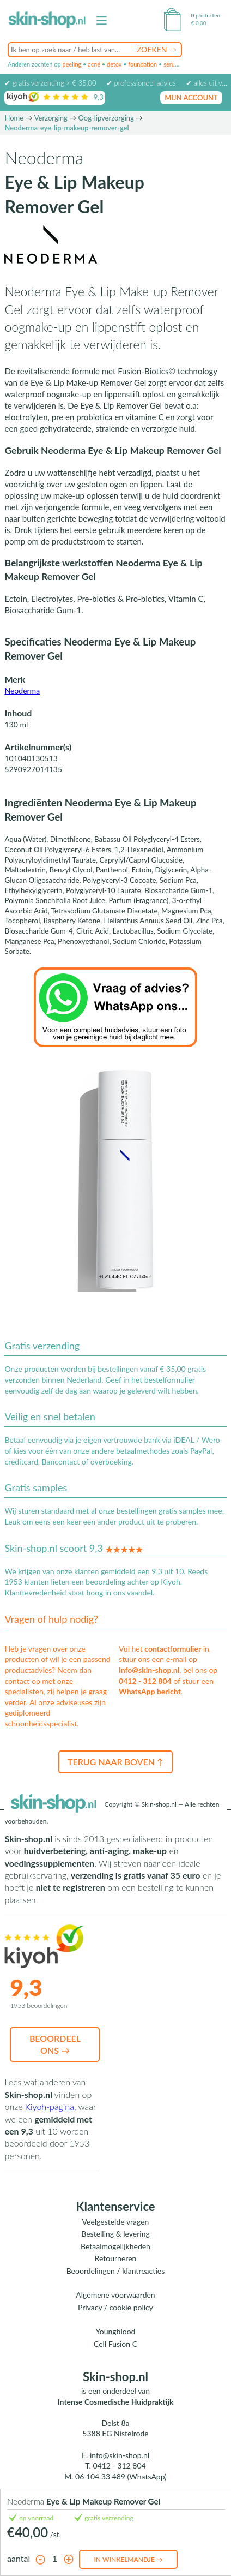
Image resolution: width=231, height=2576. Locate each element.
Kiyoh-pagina (49, 2106)
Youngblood (116, 2331)
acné (94, 64)
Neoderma (22, 690)
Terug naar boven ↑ (115, 1761)
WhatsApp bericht (150, 1691)
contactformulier (172, 1648)
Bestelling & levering (115, 2233)
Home (13, 117)
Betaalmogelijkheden (115, 2246)
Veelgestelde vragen (115, 2221)
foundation (142, 64)
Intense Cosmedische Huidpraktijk (116, 2401)
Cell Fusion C (115, 2343)
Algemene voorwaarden (115, 2294)
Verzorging (51, 117)
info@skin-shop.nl (149, 1670)
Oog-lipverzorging (105, 117)
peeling (71, 64)
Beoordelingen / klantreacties (115, 2270)
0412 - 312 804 (145, 1681)
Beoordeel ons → (55, 2044)
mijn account (191, 97)
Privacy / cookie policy (115, 2307)
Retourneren (116, 2258)
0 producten (205, 15)
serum (171, 64)
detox (114, 64)
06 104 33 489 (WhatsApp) (121, 2476)
